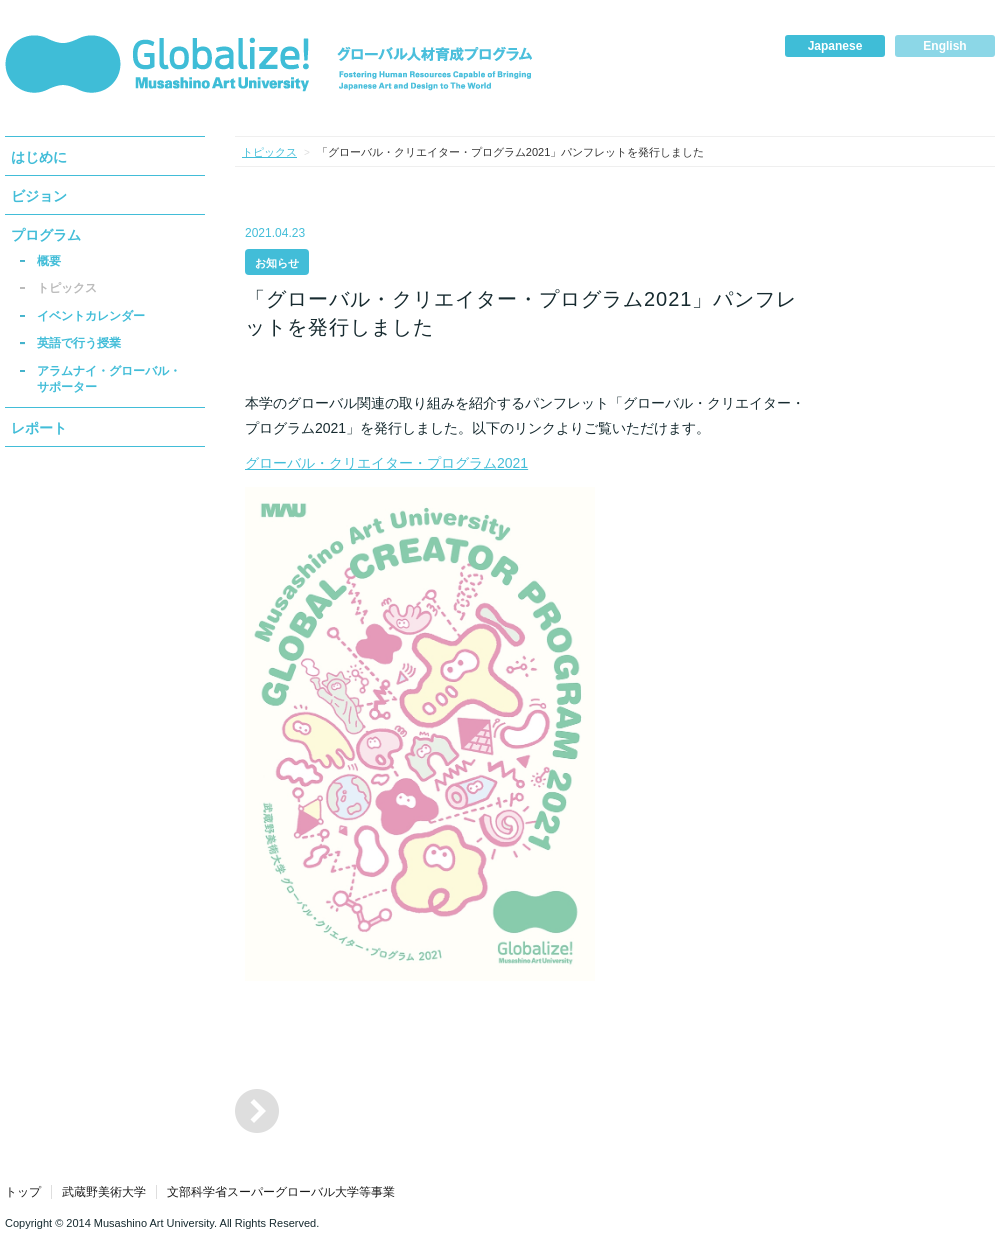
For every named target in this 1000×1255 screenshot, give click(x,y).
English (944, 46)
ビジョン (39, 196)
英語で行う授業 (79, 343)
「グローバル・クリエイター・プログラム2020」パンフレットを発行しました (257, 1111)
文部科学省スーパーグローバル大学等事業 (281, 1192)
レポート (39, 428)
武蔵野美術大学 (104, 1192)
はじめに (39, 157)
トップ (23, 1192)
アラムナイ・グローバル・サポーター (109, 379)
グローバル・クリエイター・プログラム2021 (386, 463)
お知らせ (277, 263)
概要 (49, 261)
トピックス (67, 288)
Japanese (835, 46)
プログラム (46, 235)
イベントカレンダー (91, 316)
